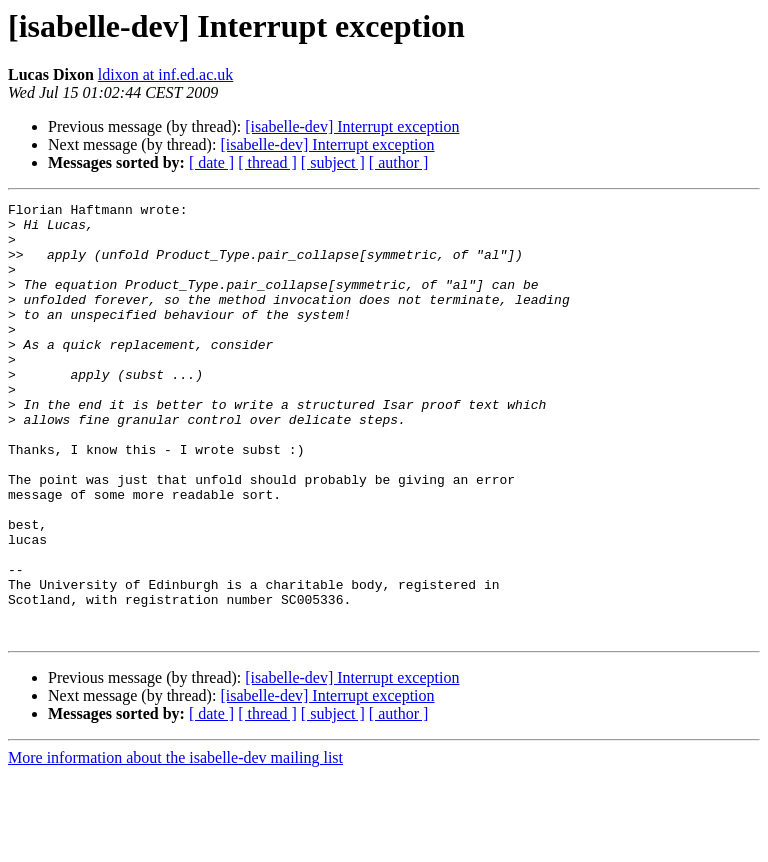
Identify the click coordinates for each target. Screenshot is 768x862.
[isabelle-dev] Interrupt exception (352, 126)
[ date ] (211, 162)
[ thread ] (267, 162)
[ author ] (399, 162)
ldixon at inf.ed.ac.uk (166, 74)
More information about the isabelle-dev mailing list (175, 844)
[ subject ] (333, 162)
